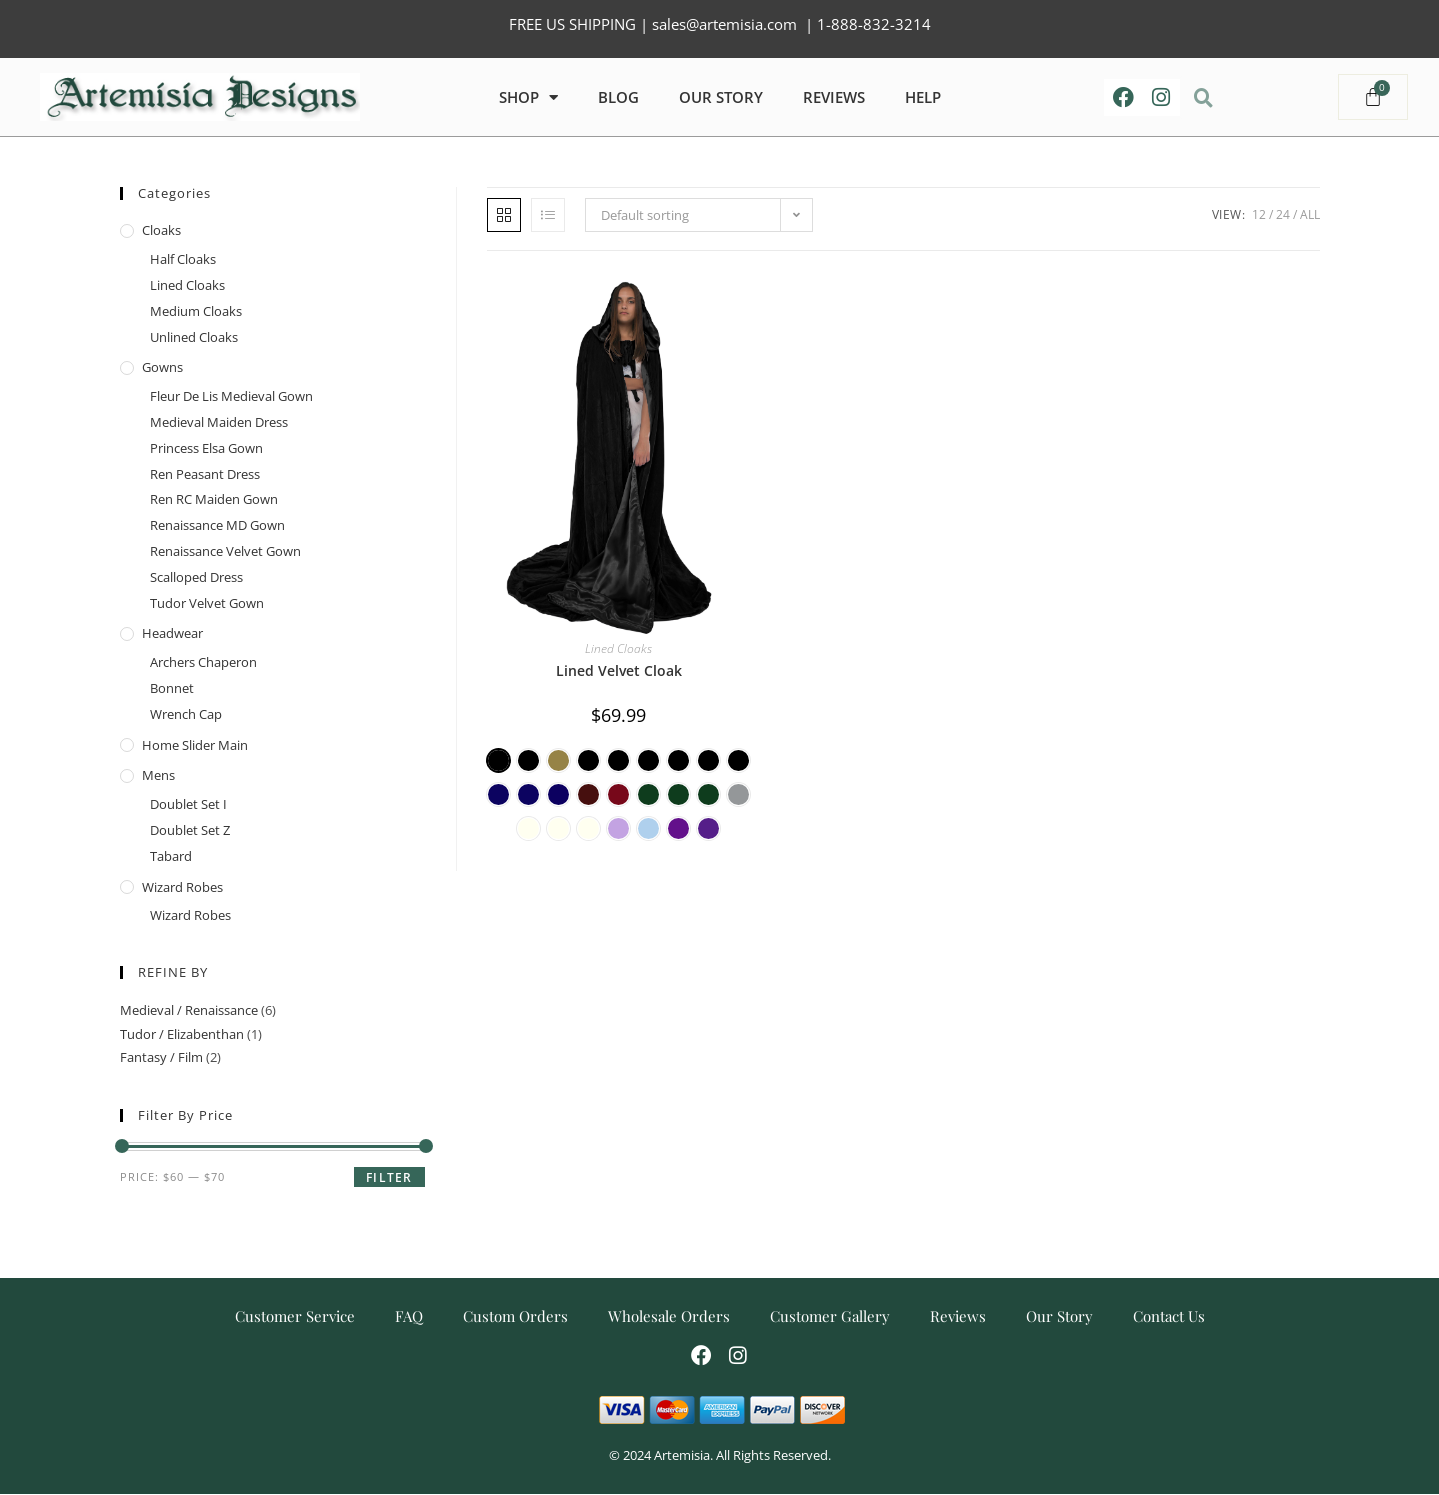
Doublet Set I (188, 804)
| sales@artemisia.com (716, 24)
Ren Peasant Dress (205, 474)
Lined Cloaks (618, 648)
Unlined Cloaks (194, 337)
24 (1283, 214)
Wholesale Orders (669, 1316)
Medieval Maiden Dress (219, 422)
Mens (158, 775)
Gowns (162, 367)
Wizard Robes (182, 887)
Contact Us (1169, 1316)
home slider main (195, 745)
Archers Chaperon (203, 662)
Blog (618, 97)
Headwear (172, 633)
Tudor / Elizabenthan (182, 1034)
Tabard (171, 856)
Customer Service (295, 1316)
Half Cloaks (183, 259)
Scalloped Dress (196, 577)
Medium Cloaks (196, 311)
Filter (389, 1177)
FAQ (409, 1316)
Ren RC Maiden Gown (214, 499)
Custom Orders (515, 1316)
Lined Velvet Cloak (619, 670)
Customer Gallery (830, 1316)
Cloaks (161, 230)
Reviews (958, 1316)
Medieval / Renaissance (189, 1010)
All (1310, 214)
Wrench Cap (186, 714)
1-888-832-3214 (874, 24)
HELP (923, 97)
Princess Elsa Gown (206, 448)
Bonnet (172, 688)
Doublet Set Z (190, 830)
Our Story (1059, 1316)
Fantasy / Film (161, 1057)
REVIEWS (834, 97)
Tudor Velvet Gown (207, 603)
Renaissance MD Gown (217, 525)
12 (1259, 214)
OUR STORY (721, 97)
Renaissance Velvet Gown (225, 551)
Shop (528, 97)
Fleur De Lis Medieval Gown (231, 396)
